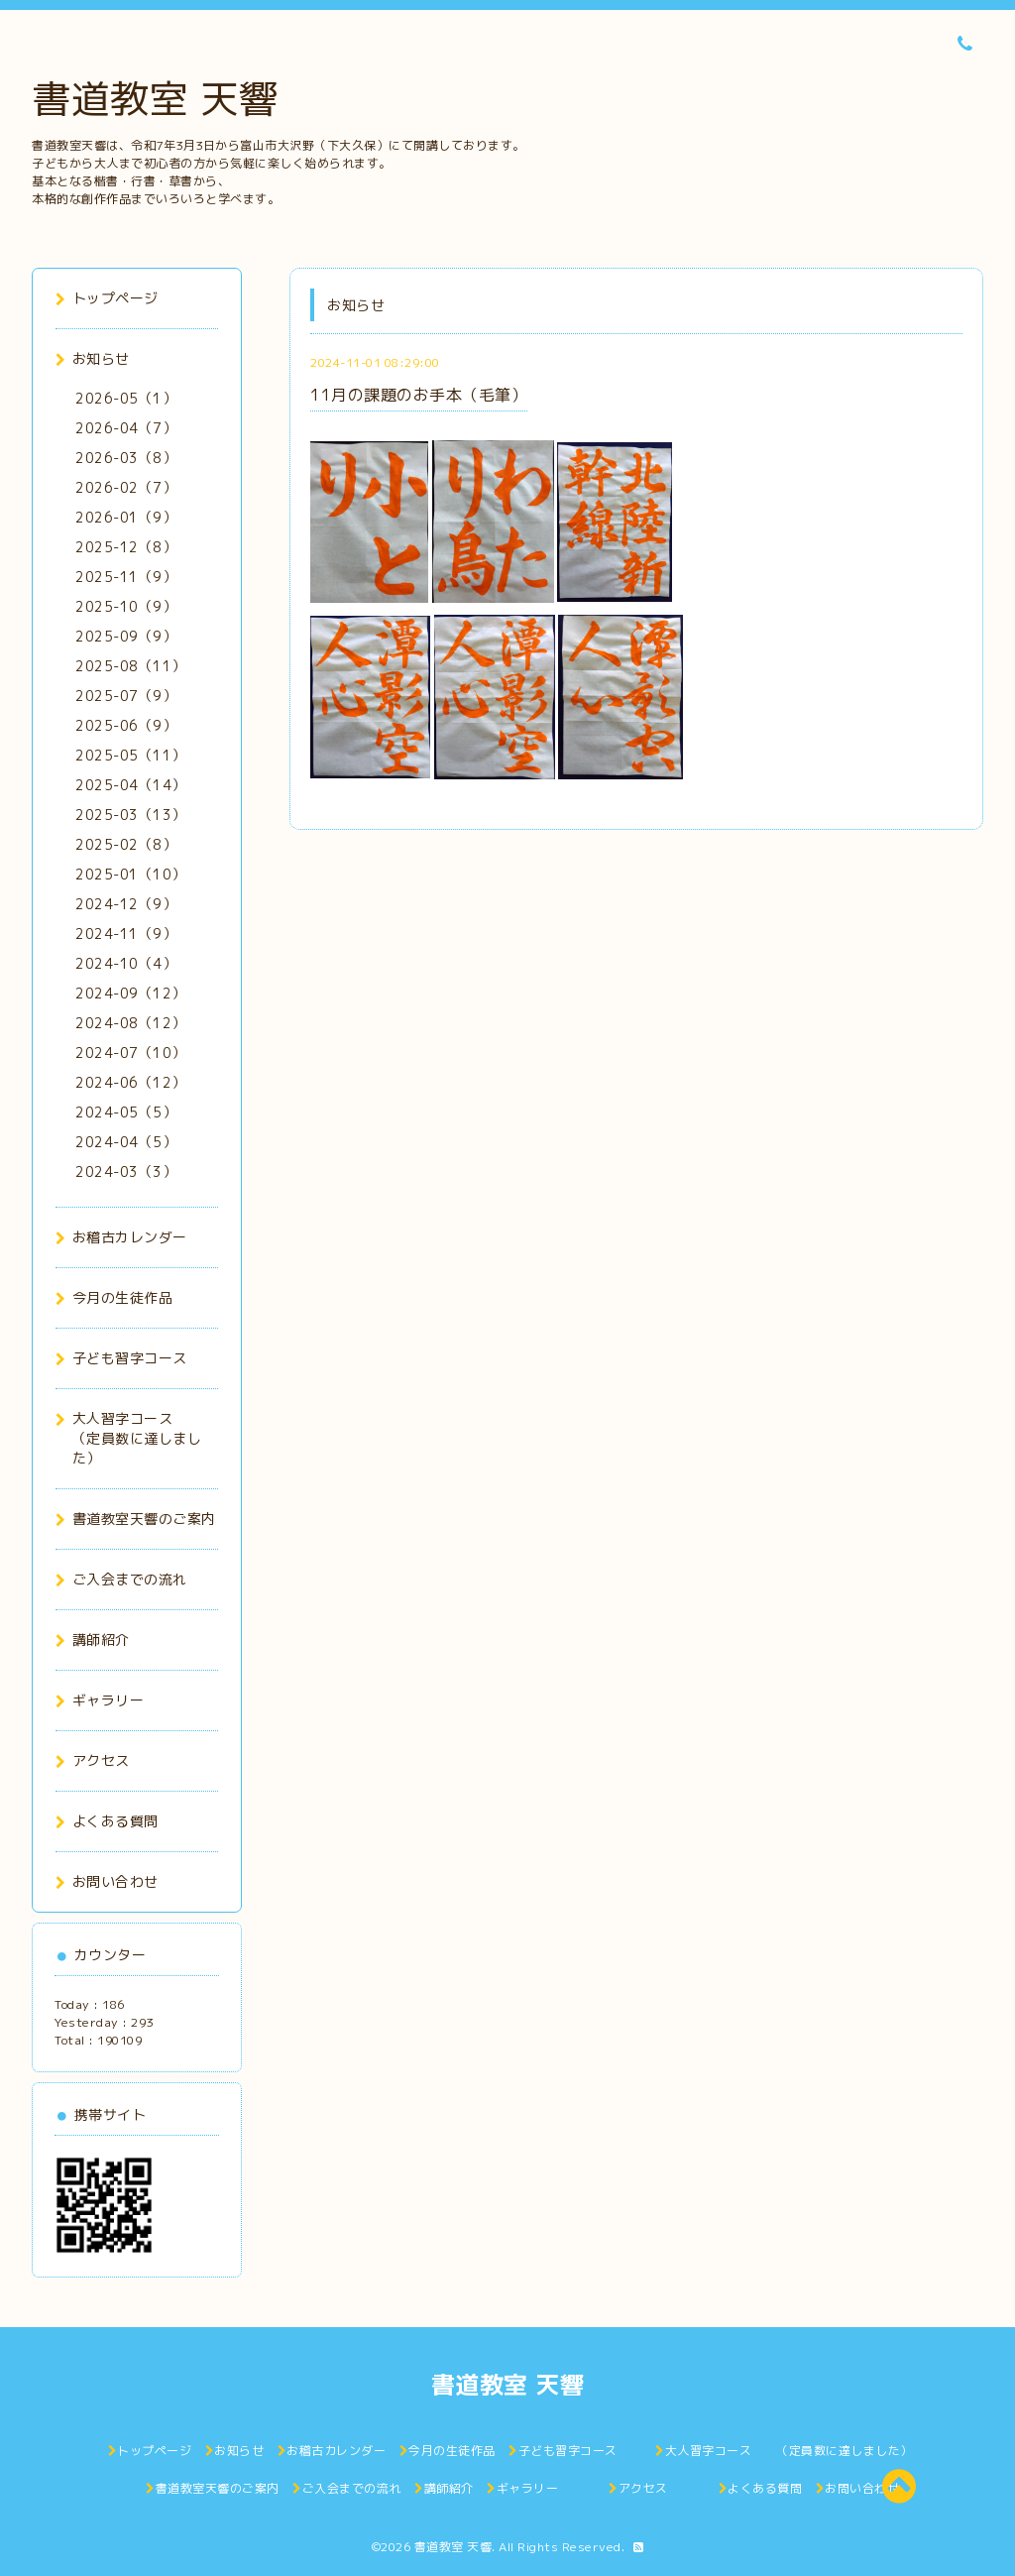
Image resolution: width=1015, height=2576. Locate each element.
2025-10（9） (125, 606)
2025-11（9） (125, 576)
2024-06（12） (130, 1082)
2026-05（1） (125, 398)
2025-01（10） (130, 874)
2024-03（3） (125, 1171)
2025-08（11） (130, 665)
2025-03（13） (130, 814)
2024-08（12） (130, 1022)
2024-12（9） (125, 903)
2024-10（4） (125, 963)
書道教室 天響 (155, 98)
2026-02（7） (125, 487)
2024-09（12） (130, 993)
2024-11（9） (125, 933)
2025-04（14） (130, 784)
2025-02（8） (125, 844)
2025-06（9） (125, 725)
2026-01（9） (125, 517)
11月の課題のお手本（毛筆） (418, 395)
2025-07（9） (125, 695)
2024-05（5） (125, 1112)
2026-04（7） (125, 427)
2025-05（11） (130, 755)
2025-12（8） (125, 546)
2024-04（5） (125, 1141)
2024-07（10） (130, 1052)
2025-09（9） (125, 636)
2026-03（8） (125, 457)
